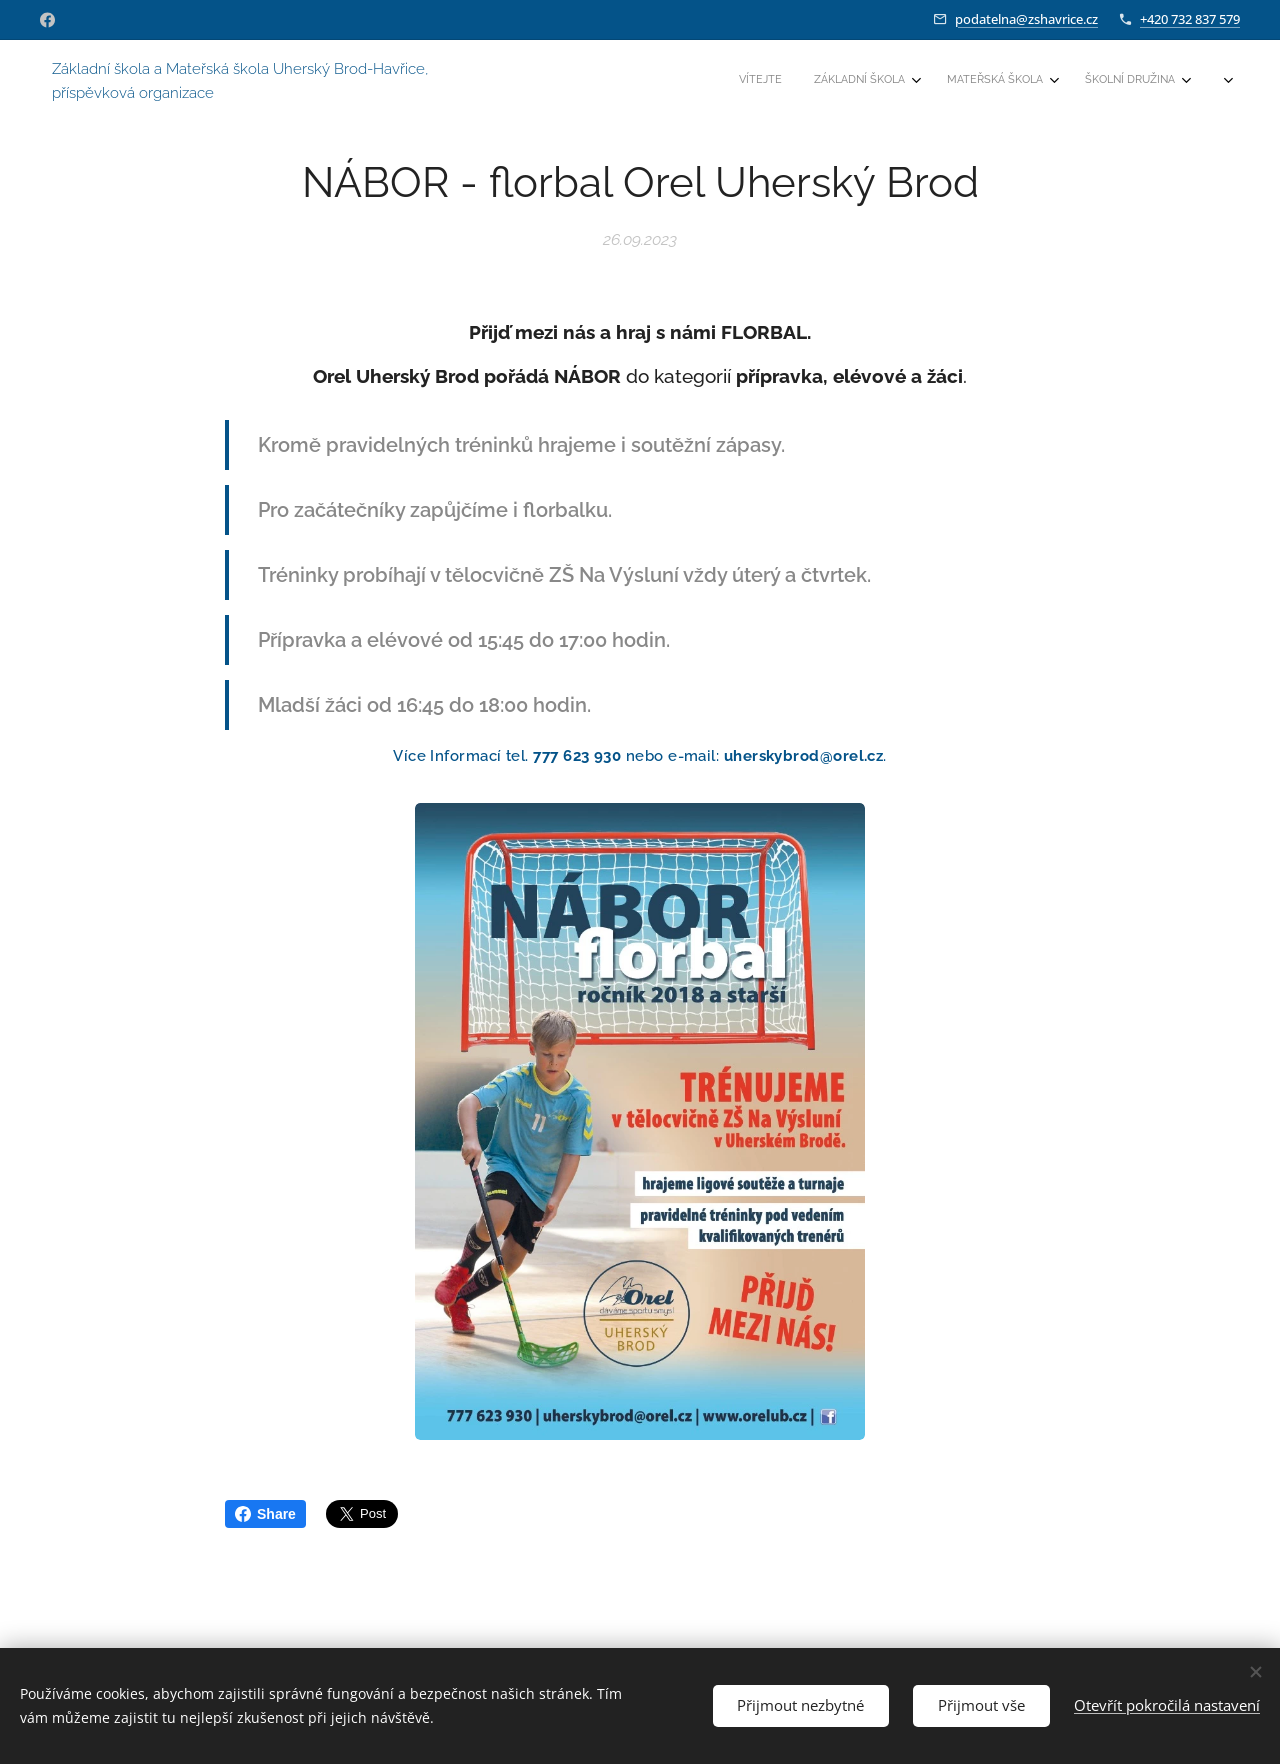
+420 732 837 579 (1190, 19)
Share (265, 1514)
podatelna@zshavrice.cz (1026, 19)
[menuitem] (1003, 81)
